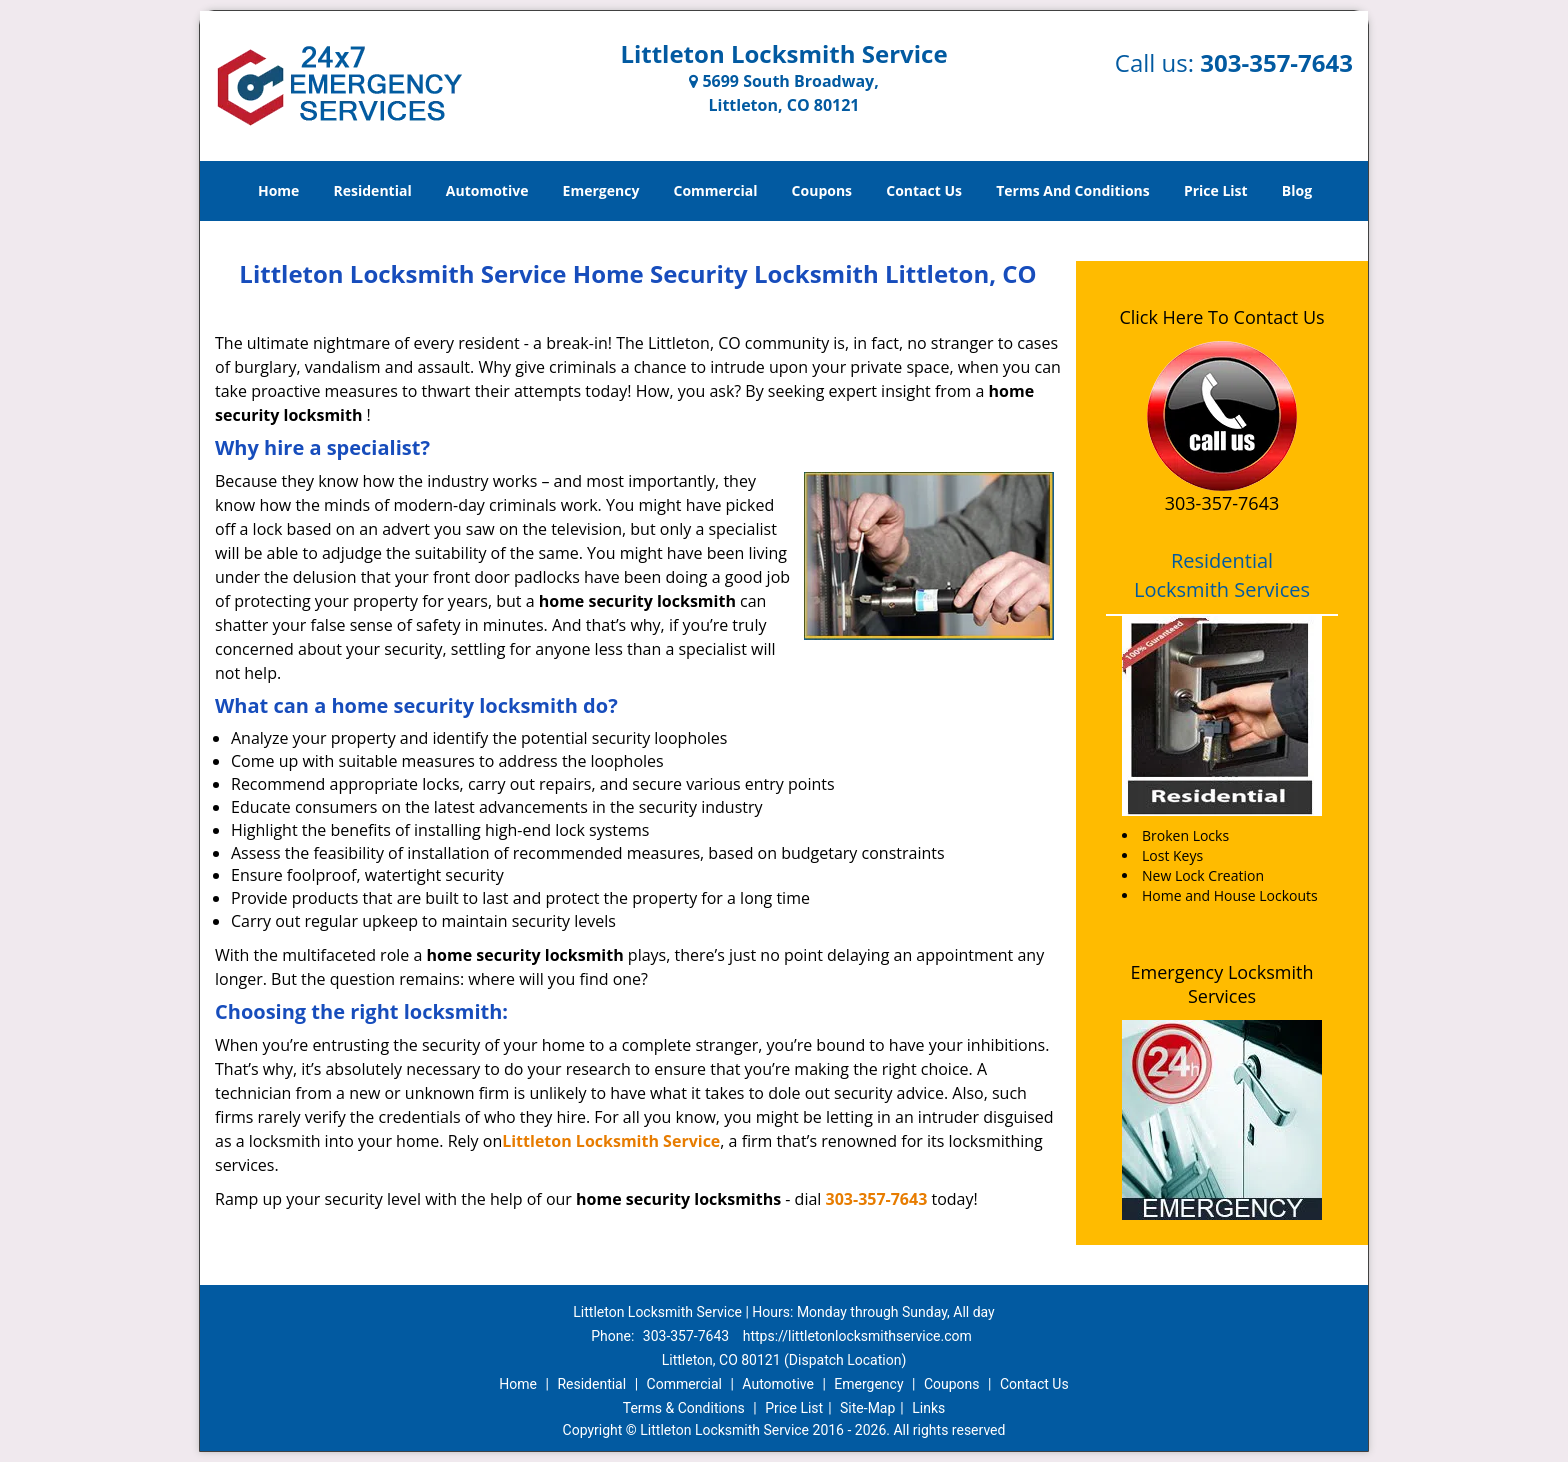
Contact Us (924, 190)
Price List (1216, 190)
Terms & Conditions (684, 1408)
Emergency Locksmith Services (1222, 984)
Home (278, 190)
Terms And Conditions (1073, 190)
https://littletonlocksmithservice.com (857, 1336)
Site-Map (867, 1408)
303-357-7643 (1276, 62)
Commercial (716, 190)
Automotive (487, 190)
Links (928, 1408)
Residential (373, 190)
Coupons (822, 190)
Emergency (601, 190)
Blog (1297, 190)
